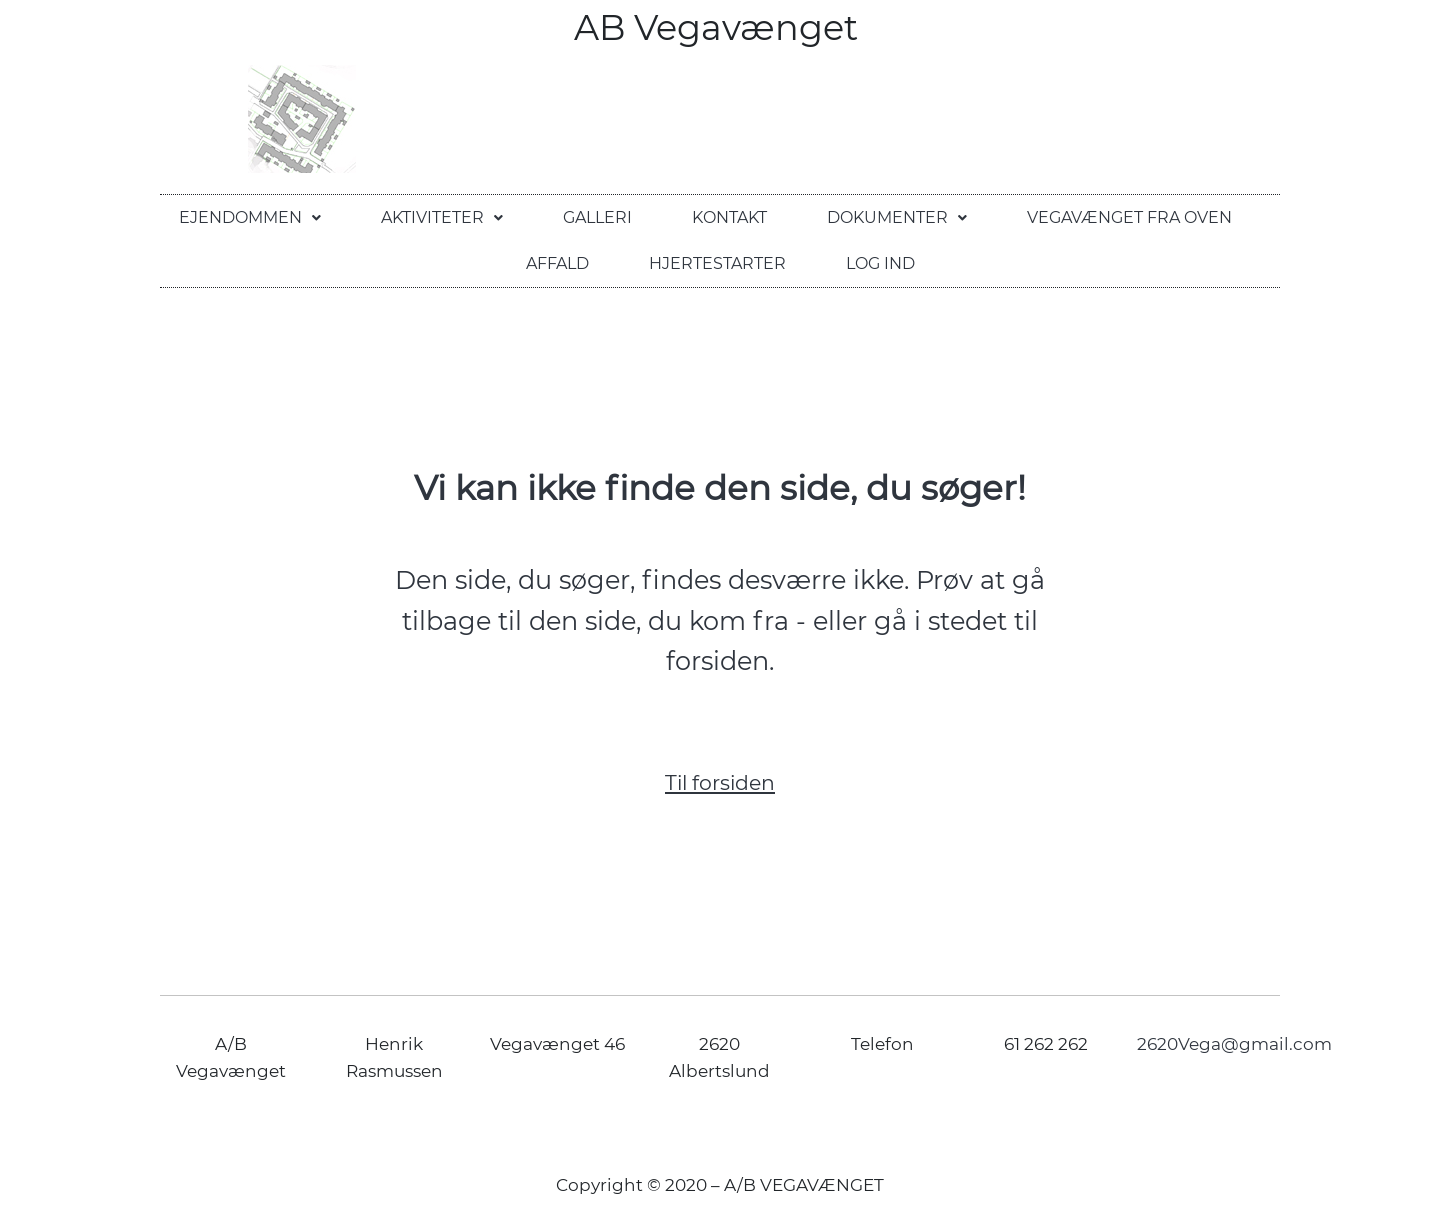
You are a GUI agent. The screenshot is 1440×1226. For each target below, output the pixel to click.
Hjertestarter (717, 263)
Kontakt (729, 217)
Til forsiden (720, 782)
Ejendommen (250, 217)
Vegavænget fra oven (1129, 217)
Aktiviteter (442, 217)
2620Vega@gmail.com (1234, 1044)
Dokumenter (897, 217)
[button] (250, 218)
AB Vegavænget (720, 27)
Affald (557, 263)
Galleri (597, 217)
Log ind (880, 263)
